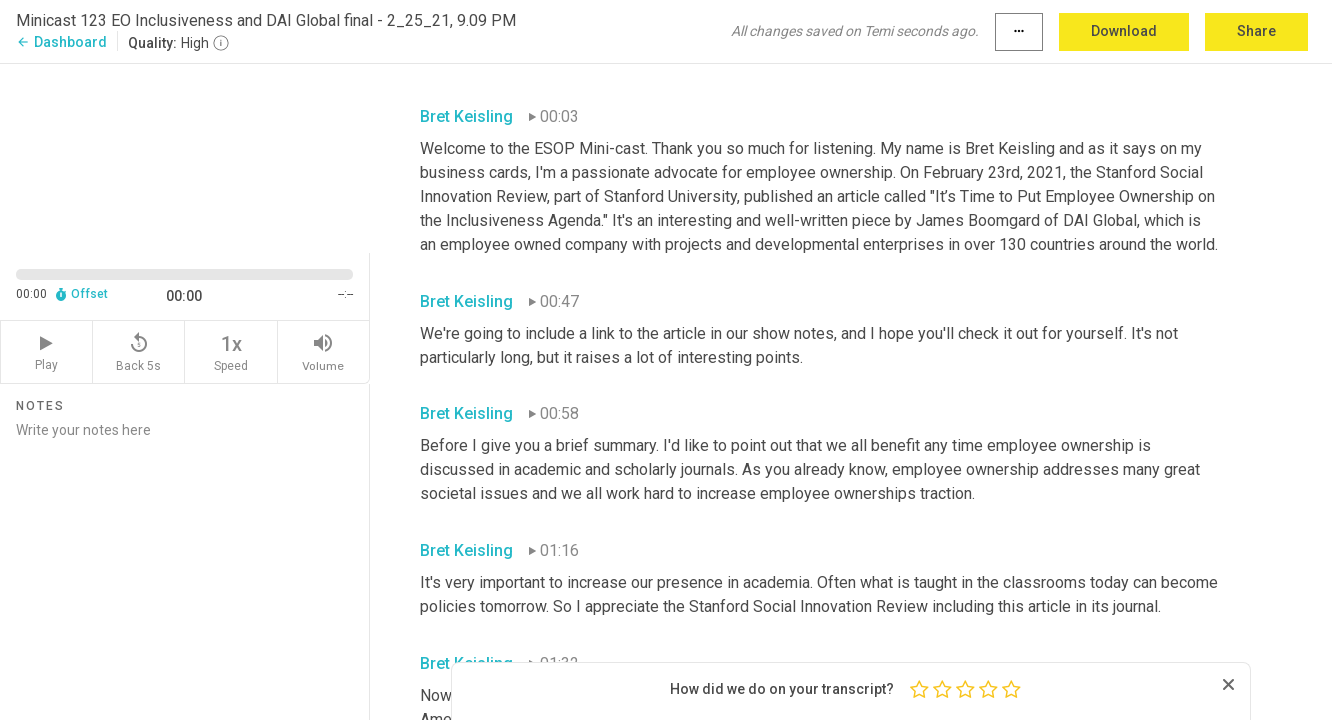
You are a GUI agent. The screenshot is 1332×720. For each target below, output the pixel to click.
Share (1256, 31)
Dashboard (61, 42)
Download (1124, 31)
